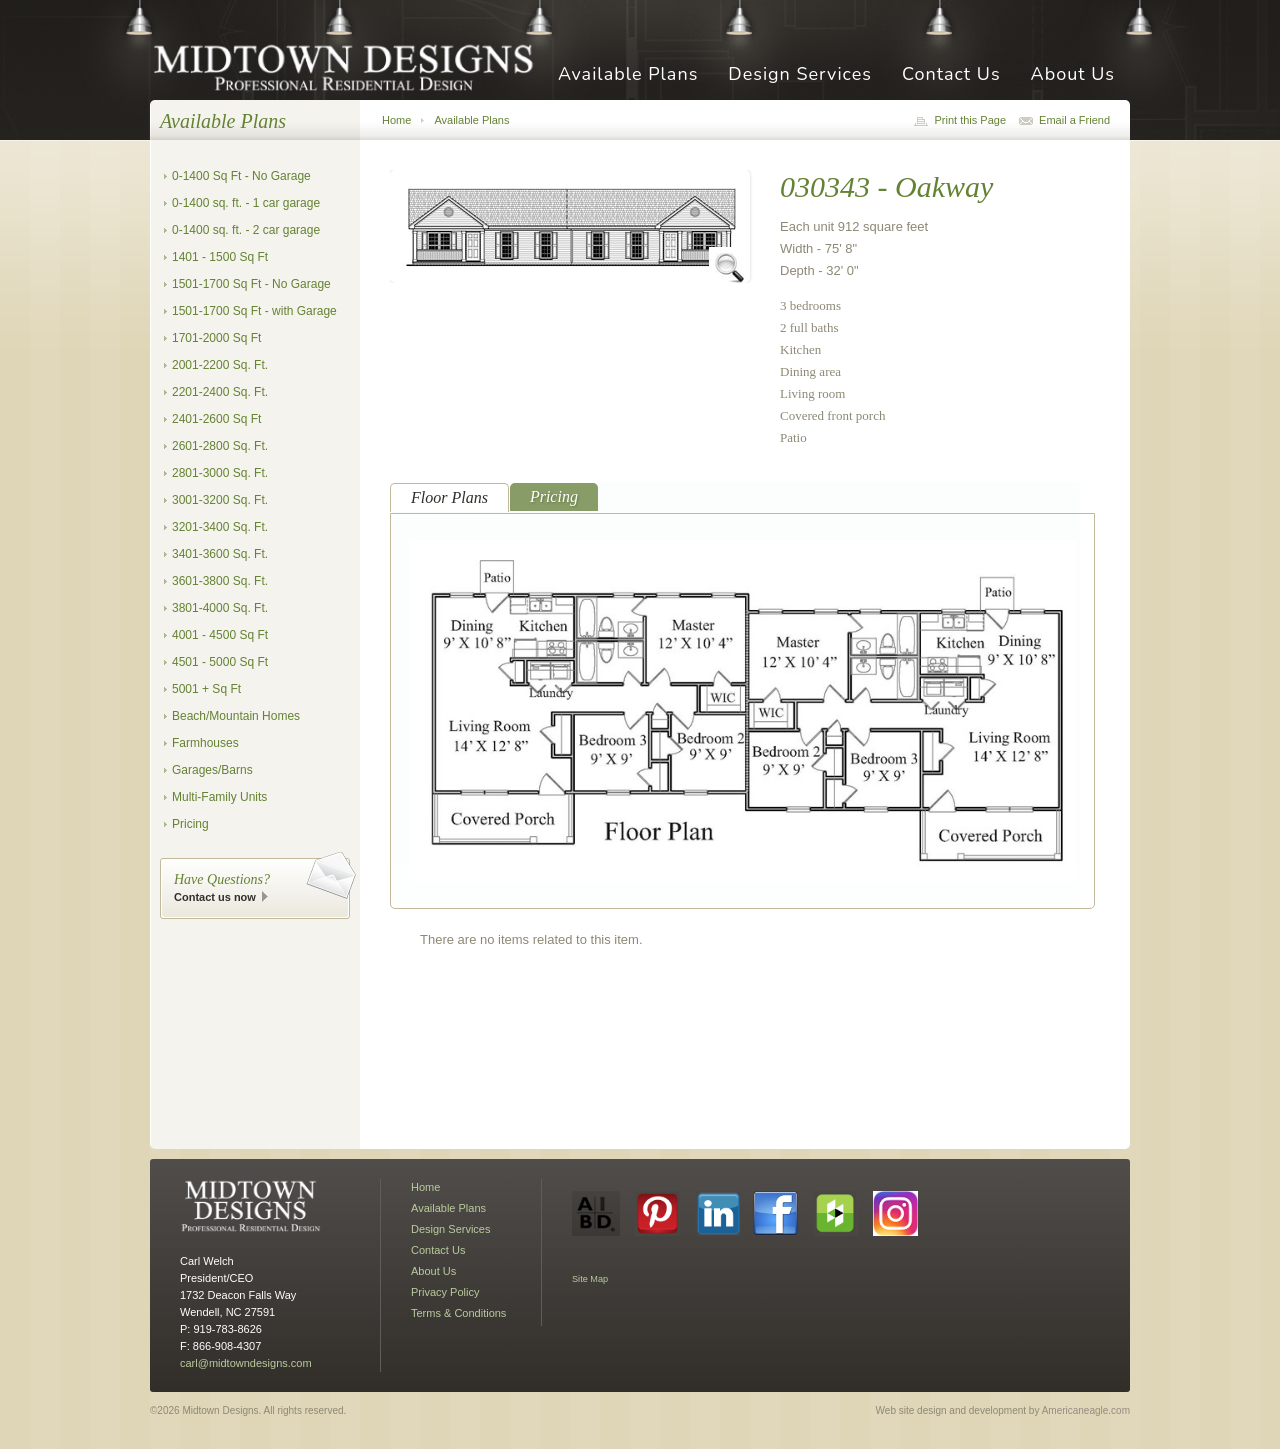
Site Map (590, 1279)
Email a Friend (1074, 120)
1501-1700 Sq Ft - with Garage (254, 311)
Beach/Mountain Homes (236, 716)
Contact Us (951, 75)
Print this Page (970, 120)
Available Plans (628, 75)
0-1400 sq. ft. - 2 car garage (246, 230)
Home (396, 120)
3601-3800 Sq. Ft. (220, 581)
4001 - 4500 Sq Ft (220, 635)
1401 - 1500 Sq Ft (220, 257)
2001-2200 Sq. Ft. (220, 365)
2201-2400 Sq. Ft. (220, 392)
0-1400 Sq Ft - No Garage (241, 176)
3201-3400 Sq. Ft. (220, 527)
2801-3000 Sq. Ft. (220, 473)
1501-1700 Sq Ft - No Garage (251, 284)
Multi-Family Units (219, 797)
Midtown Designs (350, 66)
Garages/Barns (212, 770)
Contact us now (215, 897)
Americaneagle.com (1086, 1410)
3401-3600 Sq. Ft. (220, 554)
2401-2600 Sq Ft (216, 419)
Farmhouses (205, 743)
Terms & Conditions (458, 1313)
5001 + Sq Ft (206, 689)
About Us (1073, 75)
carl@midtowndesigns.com (246, 1363)
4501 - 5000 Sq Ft (220, 662)
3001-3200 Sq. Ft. (220, 500)
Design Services (800, 75)
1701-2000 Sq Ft (216, 338)
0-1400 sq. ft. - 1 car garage (246, 203)
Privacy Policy (445, 1292)
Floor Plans (449, 497)
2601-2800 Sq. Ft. (220, 446)
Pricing (190, 824)
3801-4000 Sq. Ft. (220, 608)
